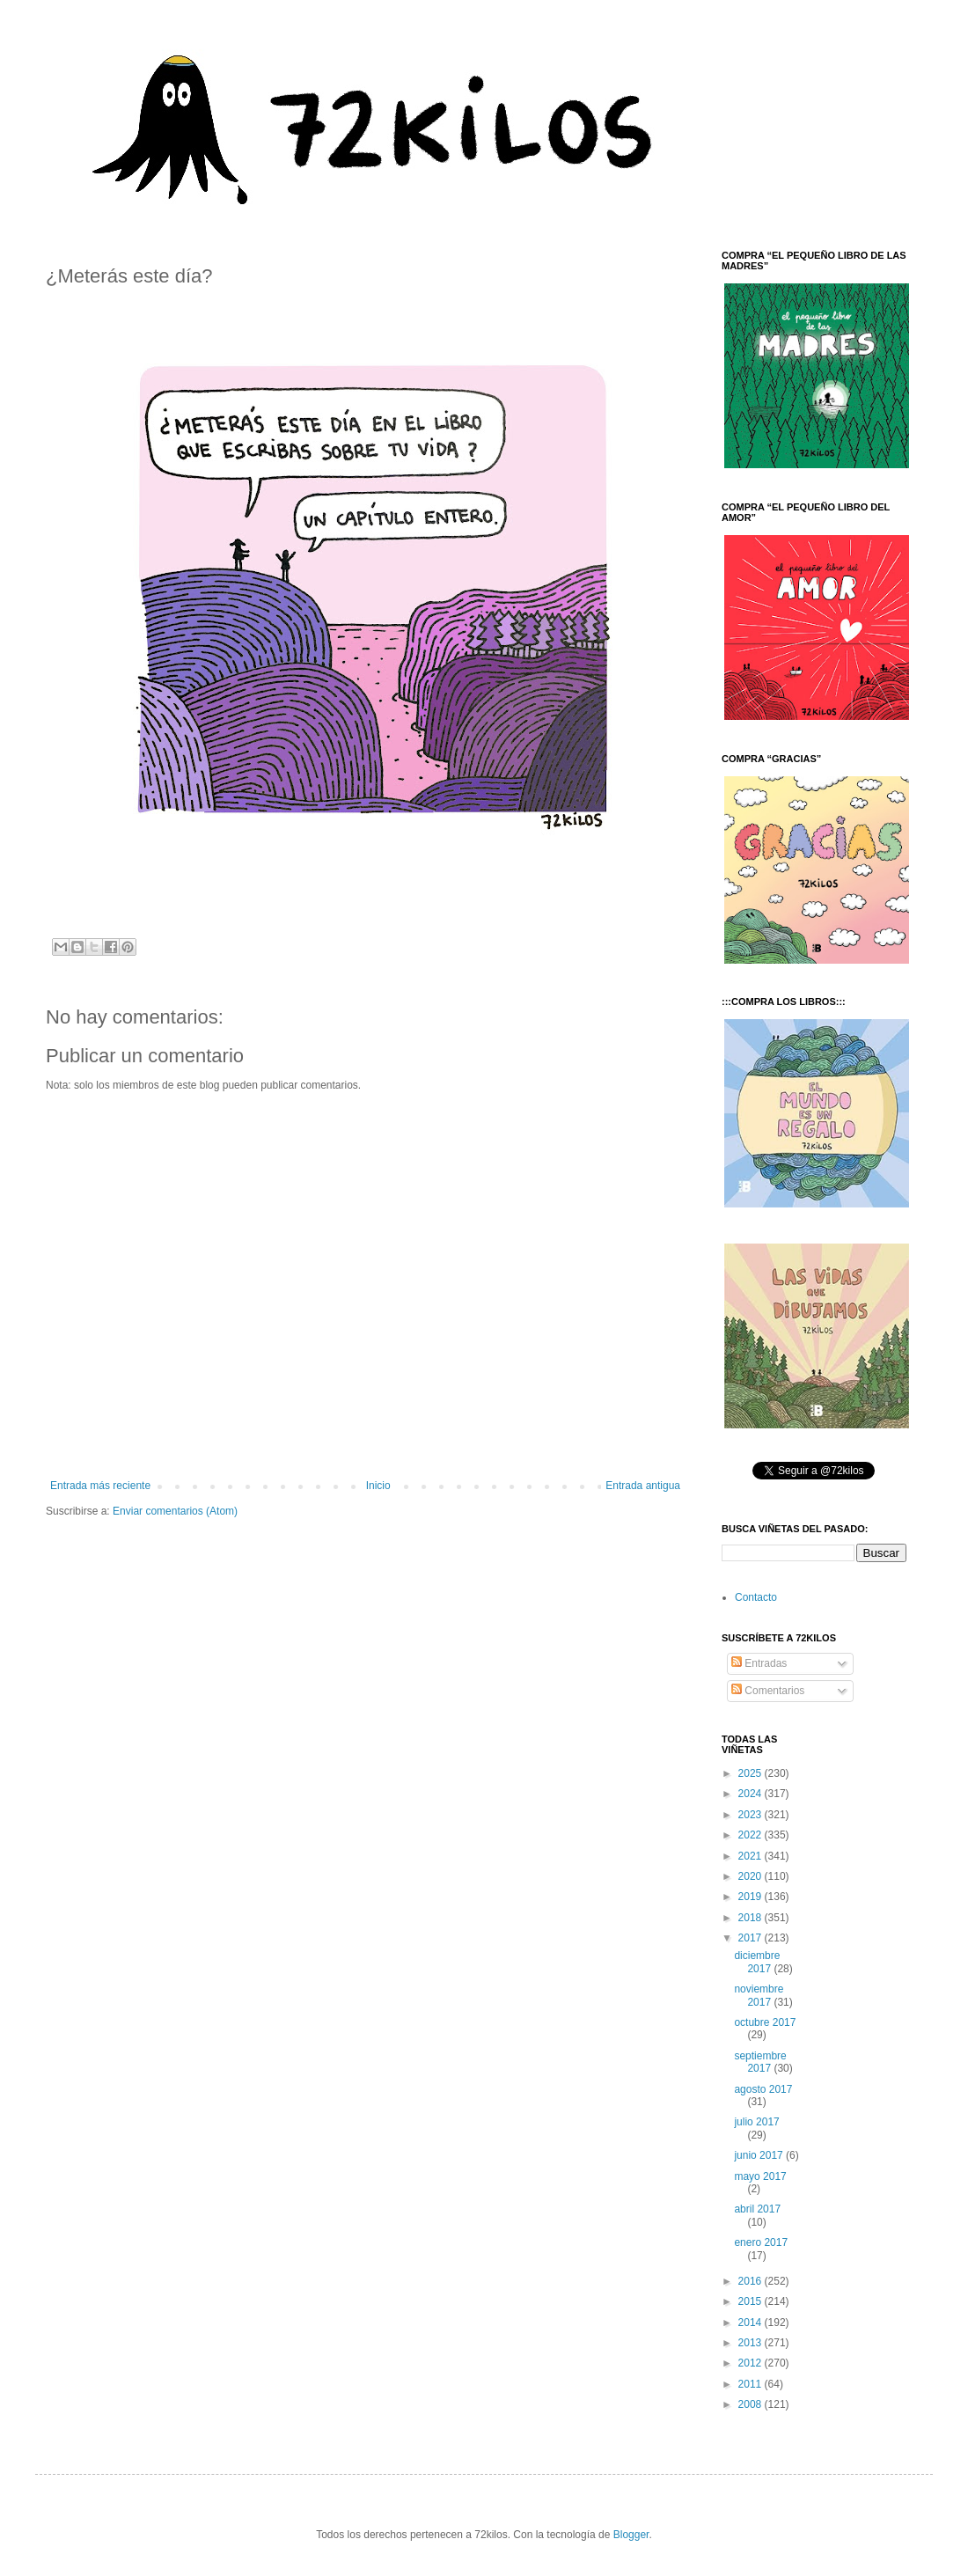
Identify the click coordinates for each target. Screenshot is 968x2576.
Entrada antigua (642, 1485)
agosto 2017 (763, 2089)
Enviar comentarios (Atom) (175, 1511)
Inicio (378, 1485)
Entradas (759, 1663)
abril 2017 (757, 2209)
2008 (751, 2404)
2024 (751, 1793)
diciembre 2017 (757, 1961)
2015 (751, 2301)
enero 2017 (761, 2242)
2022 (751, 1835)
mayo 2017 (760, 2176)
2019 (751, 1896)
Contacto (756, 1597)
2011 (751, 2384)
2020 (751, 1876)
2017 (751, 1938)
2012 (751, 2363)
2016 (751, 2281)
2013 (751, 2343)
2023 (751, 1815)
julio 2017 (756, 2122)
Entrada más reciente (100, 1485)
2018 (751, 1918)
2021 (751, 1856)
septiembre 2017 (760, 2062)
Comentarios (767, 1690)
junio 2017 (760, 2155)
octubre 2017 (765, 2022)
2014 (751, 2322)
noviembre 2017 (758, 1995)
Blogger (631, 2534)
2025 (751, 1773)
